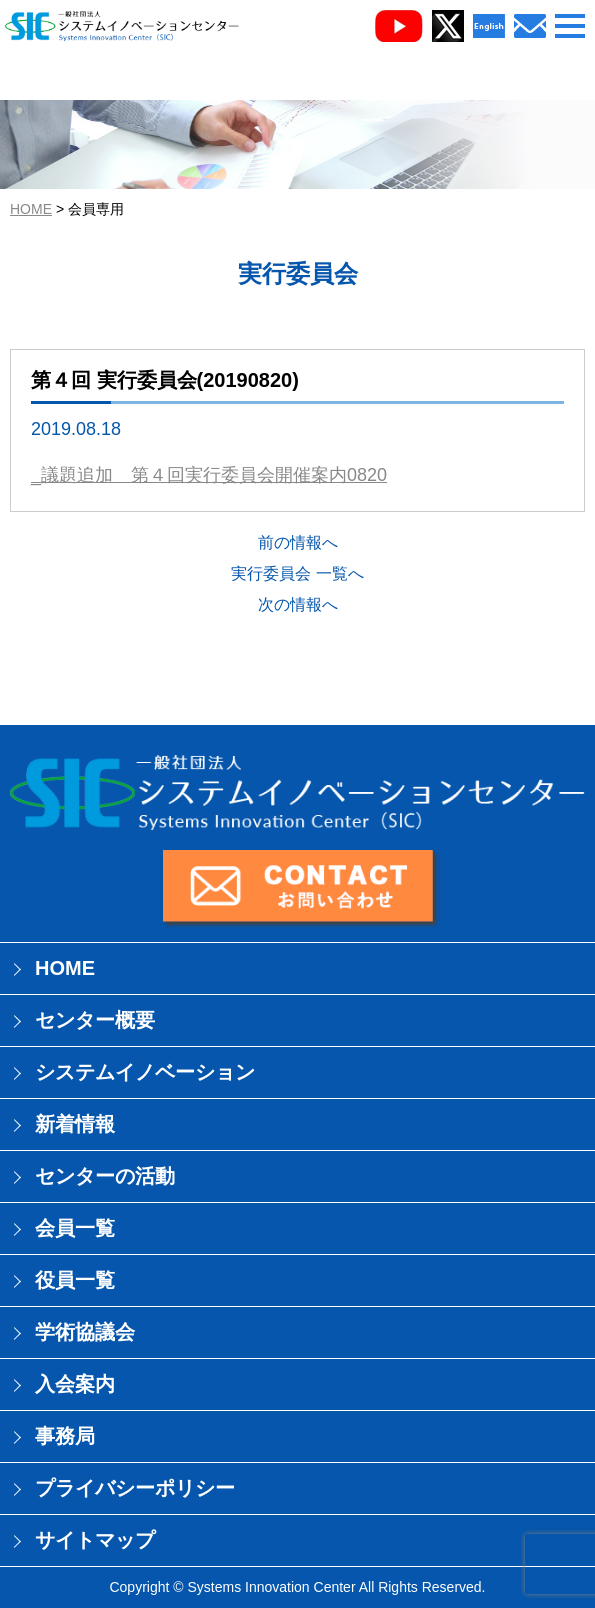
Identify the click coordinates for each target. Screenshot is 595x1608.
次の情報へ (298, 604)
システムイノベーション (145, 1072)
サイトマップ (95, 1540)
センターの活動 (105, 1176)
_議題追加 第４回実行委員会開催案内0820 (209, 475)
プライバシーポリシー (135, 1488)
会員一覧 (75, 1228)
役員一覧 (75, 1280)
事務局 (65, 1436)
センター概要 (95, 1020)
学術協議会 (85, 1332)
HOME (31, 209)
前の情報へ (298, 542)
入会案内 (75, 1384)
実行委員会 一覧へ (297, 573)
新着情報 (75, 1124)
